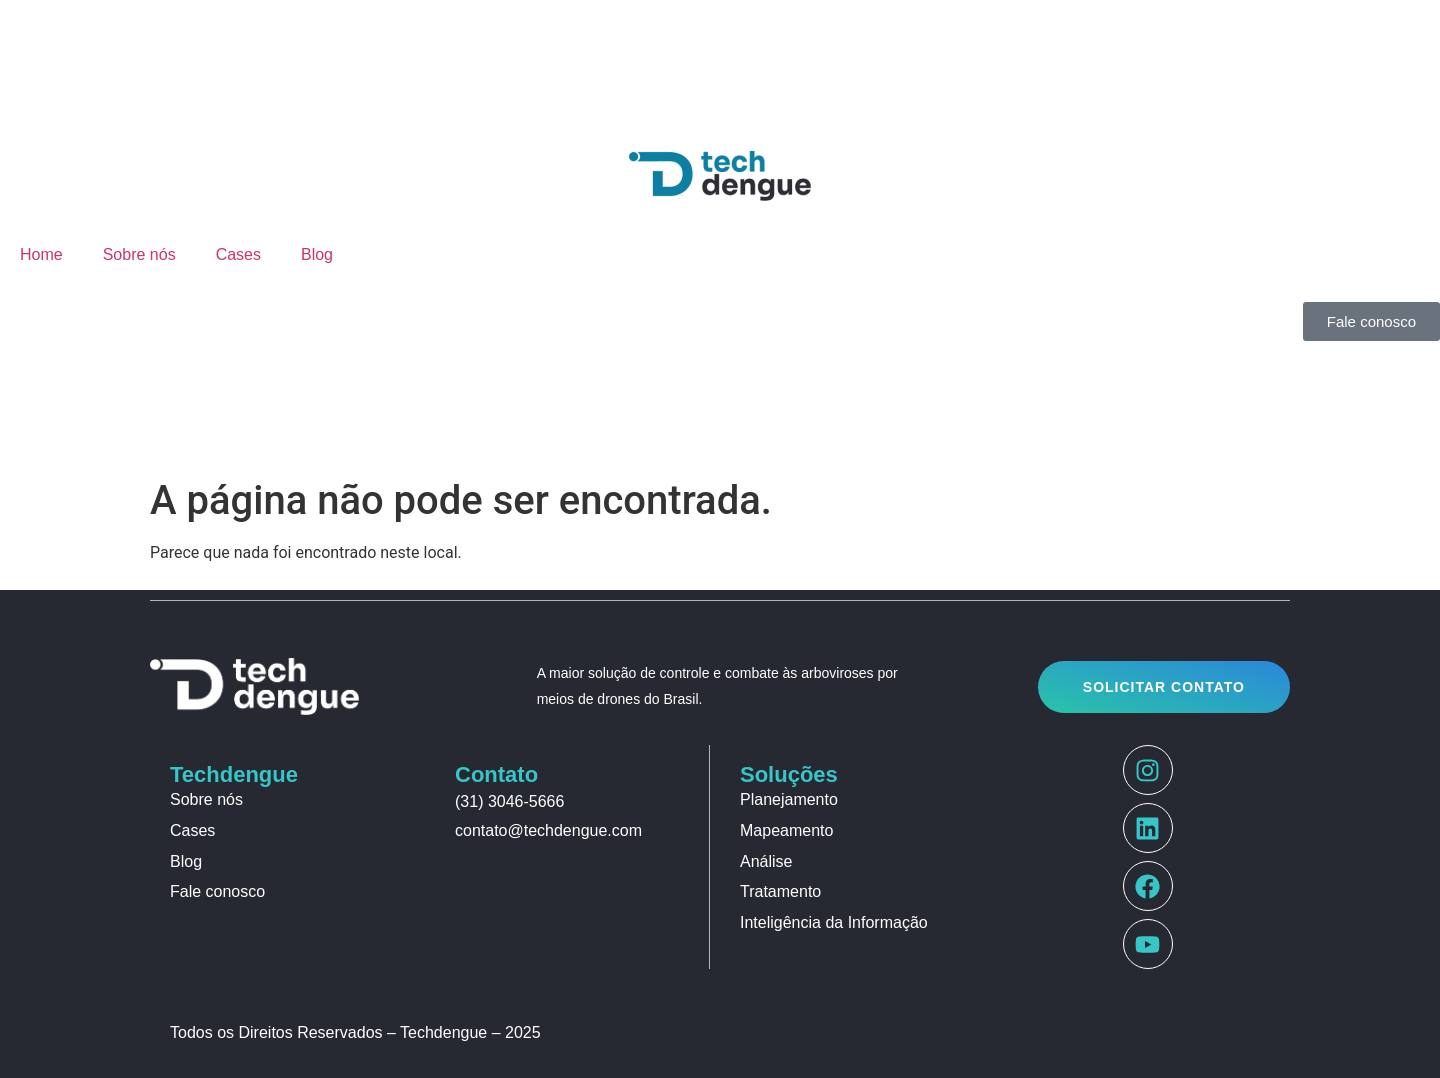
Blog (317, 254)
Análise (766, 861)
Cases (238, 254)
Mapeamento (786, 830)
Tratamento (780, 891)
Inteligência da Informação (834, 922)
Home (41, 254)
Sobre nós (139, 254)
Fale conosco (217, 891)
